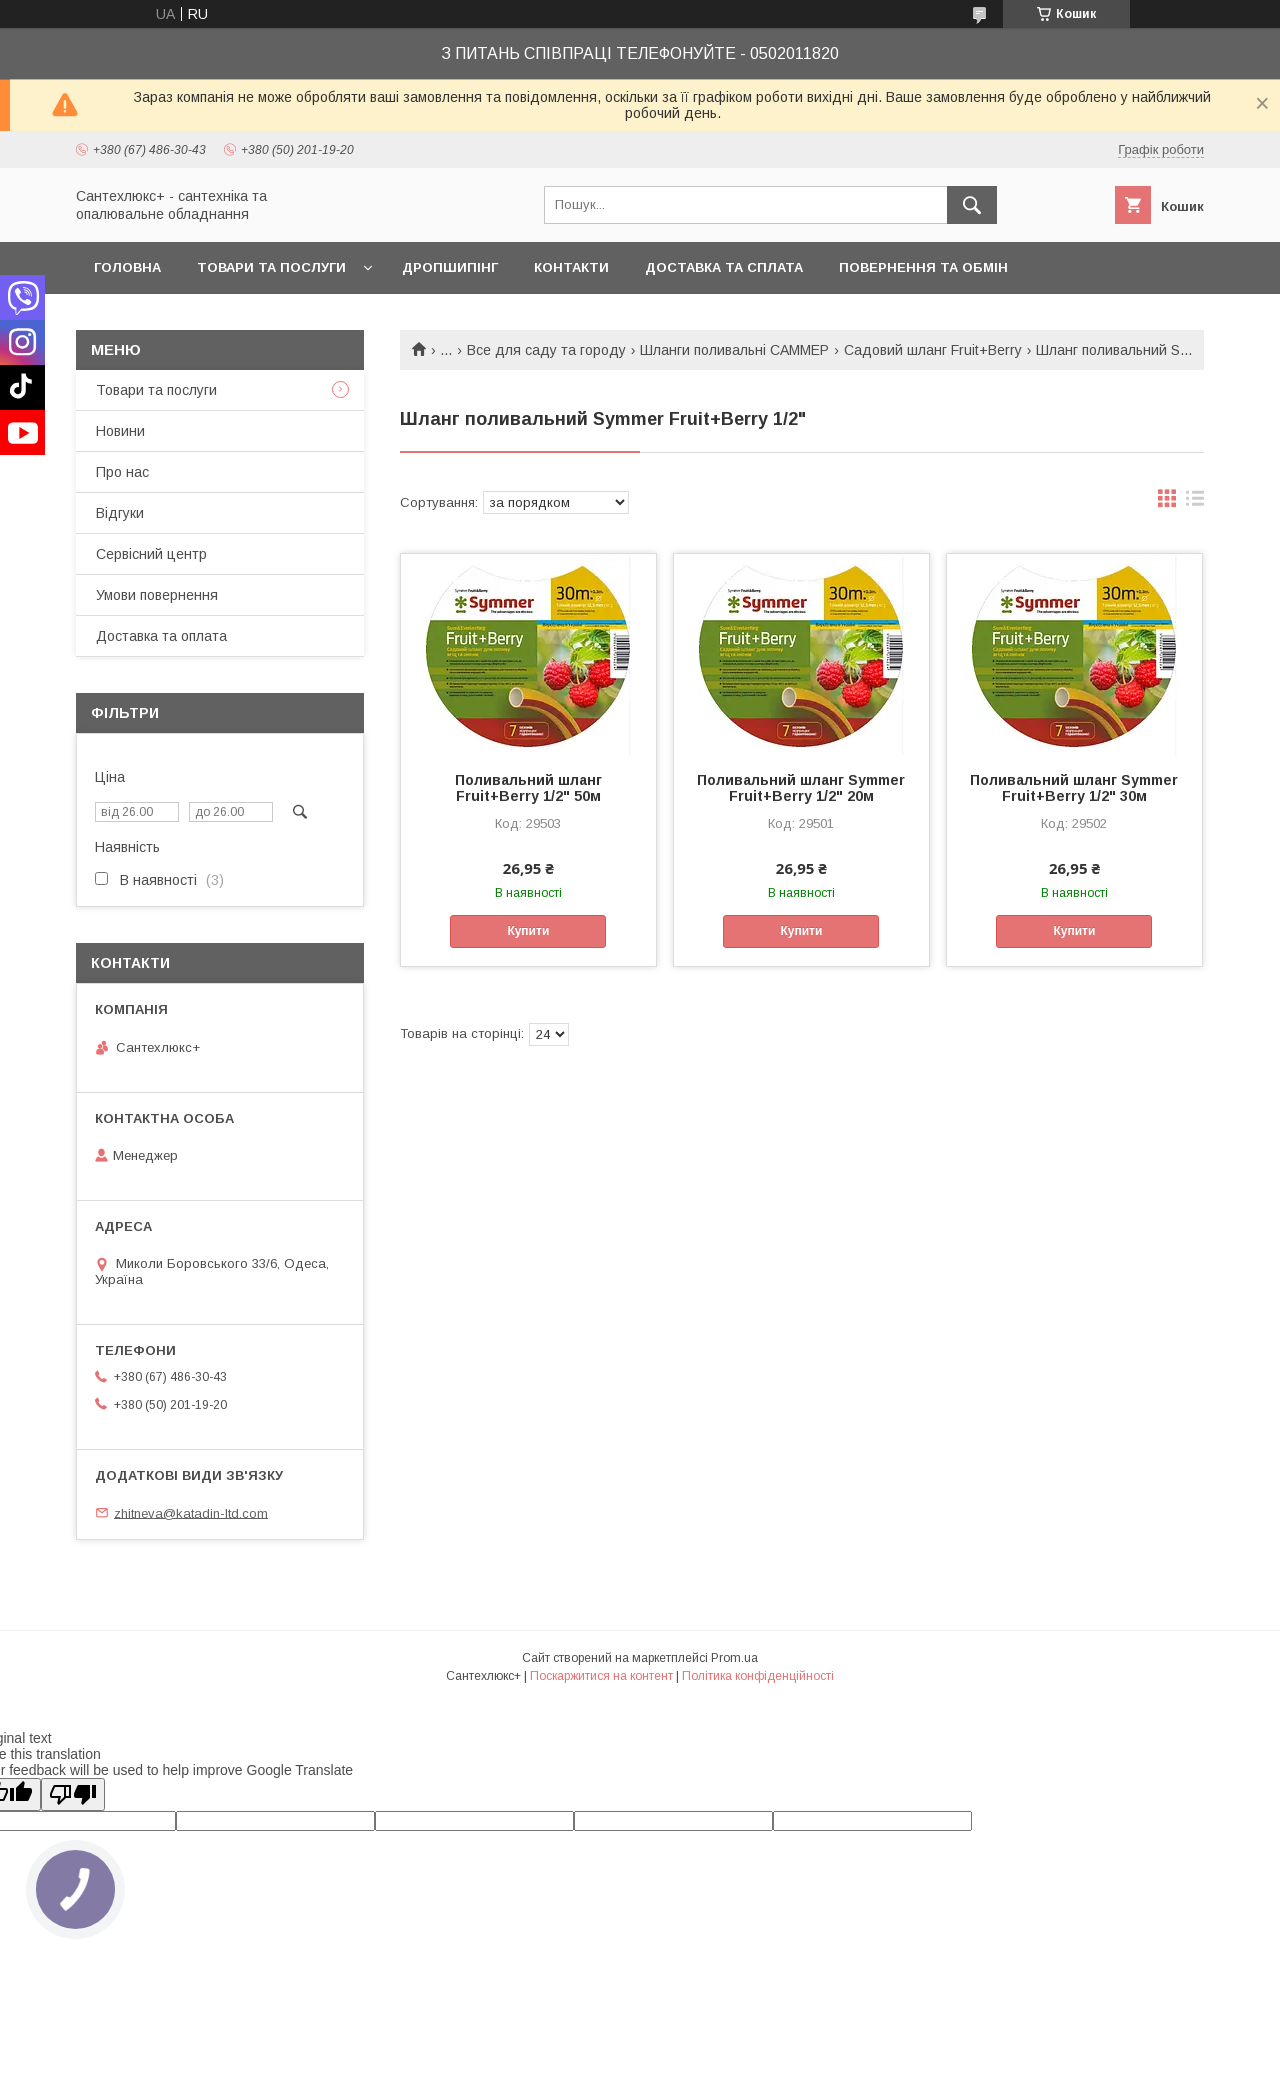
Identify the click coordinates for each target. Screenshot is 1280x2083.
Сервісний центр (151, 554)
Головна (127, 267)
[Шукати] (972, 205)
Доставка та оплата (161, 636)
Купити (528, 931)
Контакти (571, 267)
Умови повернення (157, 595)
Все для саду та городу (546, 350)
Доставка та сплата (724, 267)
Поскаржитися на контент (601, 1676)
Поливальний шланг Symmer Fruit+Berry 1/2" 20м (801, 788)
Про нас (122, 472)
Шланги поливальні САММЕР (734, 350)
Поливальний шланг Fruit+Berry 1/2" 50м (528, 788)
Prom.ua (734, 1658)
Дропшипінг (450, 267)
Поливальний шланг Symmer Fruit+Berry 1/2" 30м (1074, 788)
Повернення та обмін (923, 267)
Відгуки (120, 513)
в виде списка (1195, 503)
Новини (120, 431)
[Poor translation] (73, 1794)
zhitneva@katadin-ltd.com (191, 1512)
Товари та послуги (271, 267)
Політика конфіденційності (758, 1676)
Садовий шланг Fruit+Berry (933, 350)
